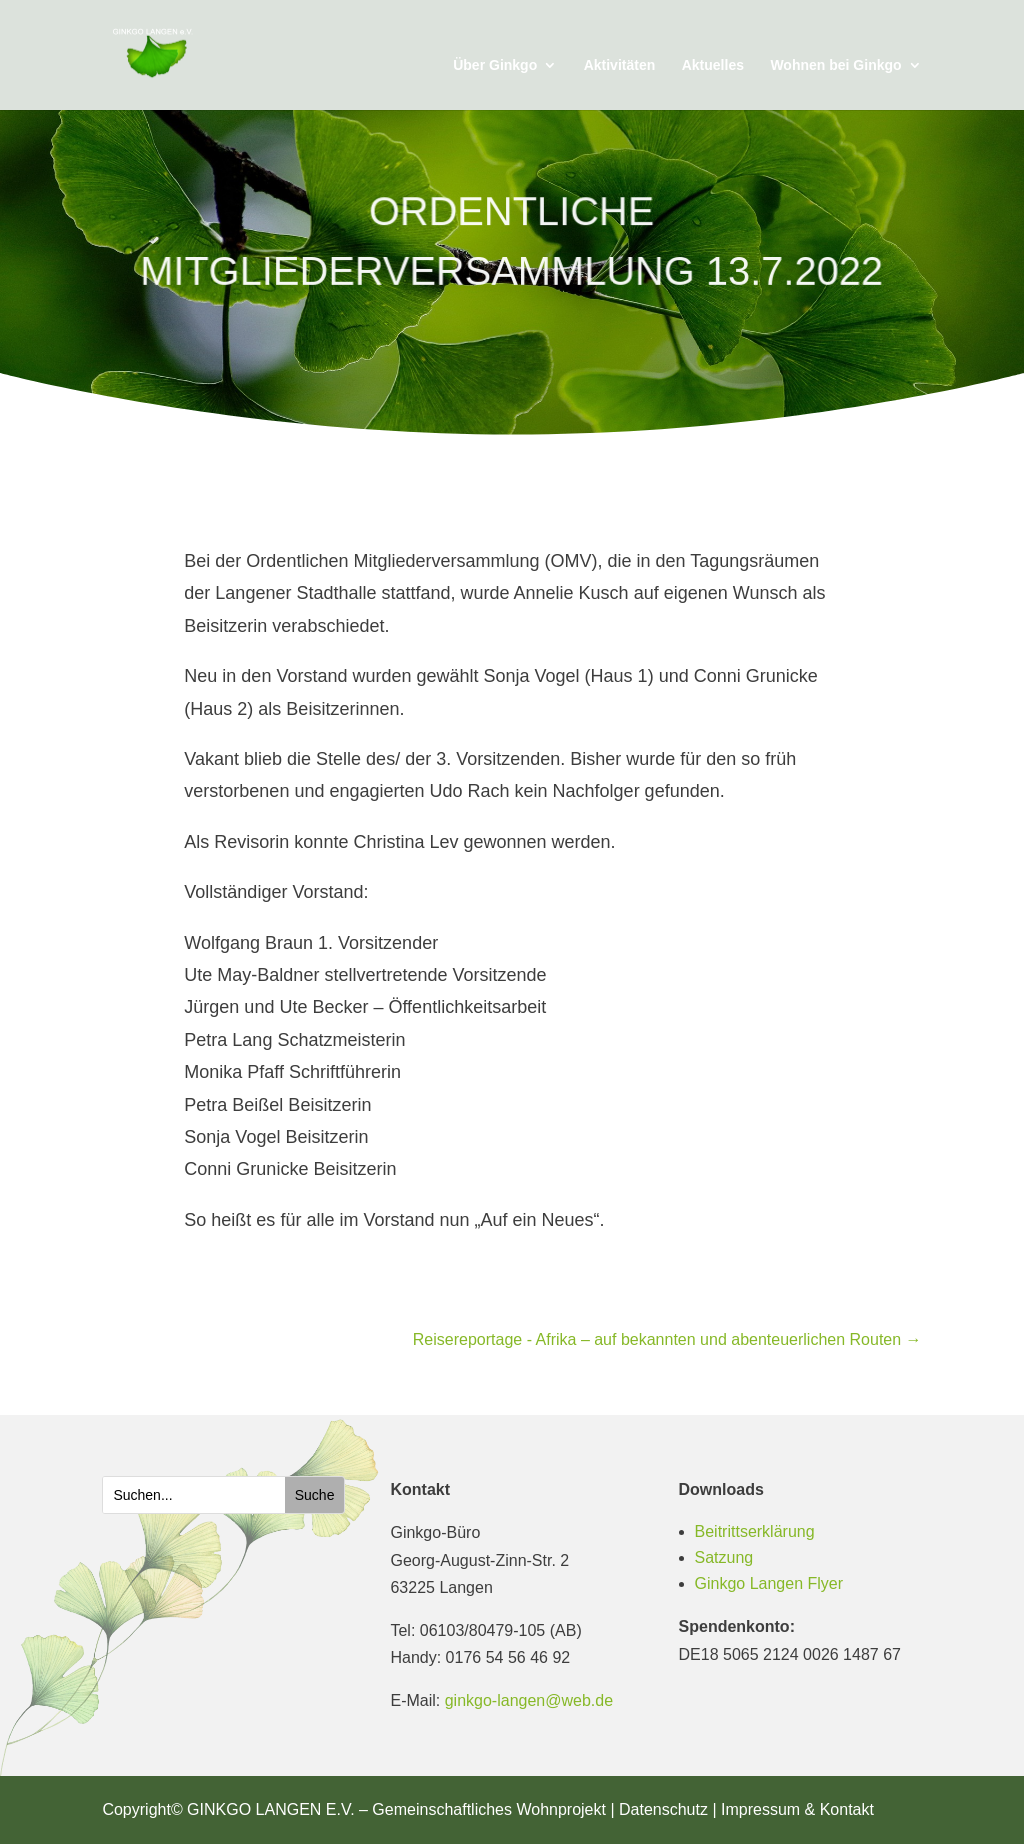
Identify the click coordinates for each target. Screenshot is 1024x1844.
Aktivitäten (620, 65)
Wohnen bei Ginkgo (835, 65)
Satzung (724, 1557)
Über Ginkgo (495, 65)
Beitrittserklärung (755, 1531)
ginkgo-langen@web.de (529, 1700)
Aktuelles (713, 65)
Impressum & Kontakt (797, 1809)
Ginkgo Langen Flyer (769, 1583)
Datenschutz (663, 1809)
